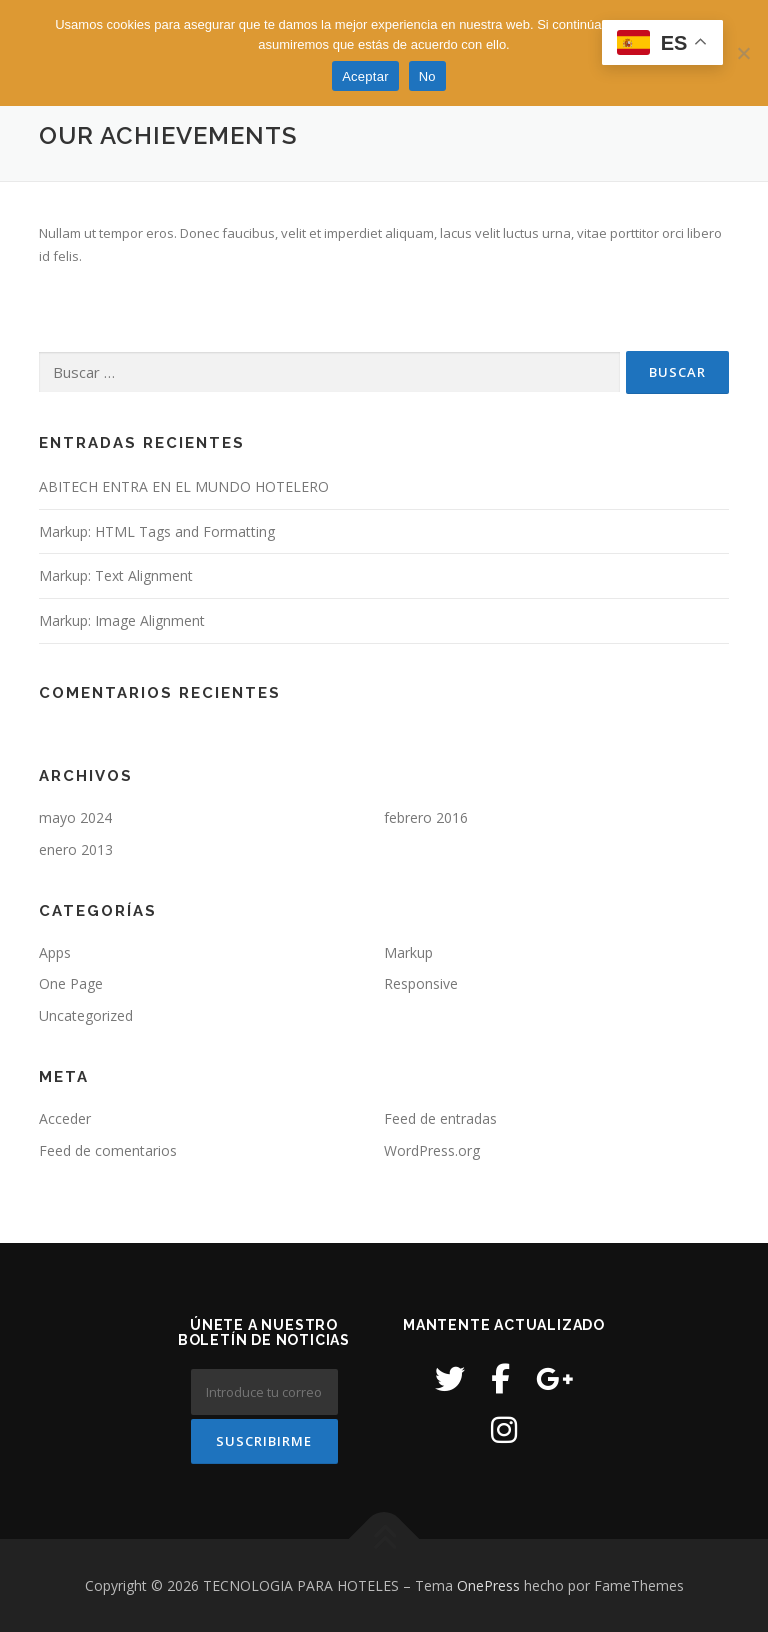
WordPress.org (432, 1150)
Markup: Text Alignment (116, 575)
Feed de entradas (440, 1118)
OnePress (488, 1585)
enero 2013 (76, 849)
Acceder (65, 1118)
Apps (55, 952)
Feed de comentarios (108, 1150)
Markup (408, 952)
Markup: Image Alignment (122, 620)
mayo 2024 (75, 817)
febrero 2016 (426, 817)
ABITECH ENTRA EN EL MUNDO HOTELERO (184, 486)
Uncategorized (86, 1015)
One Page (71, 983)
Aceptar (365, 76)
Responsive (421, 983)
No (427, 76)
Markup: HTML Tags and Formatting (157, 531)
